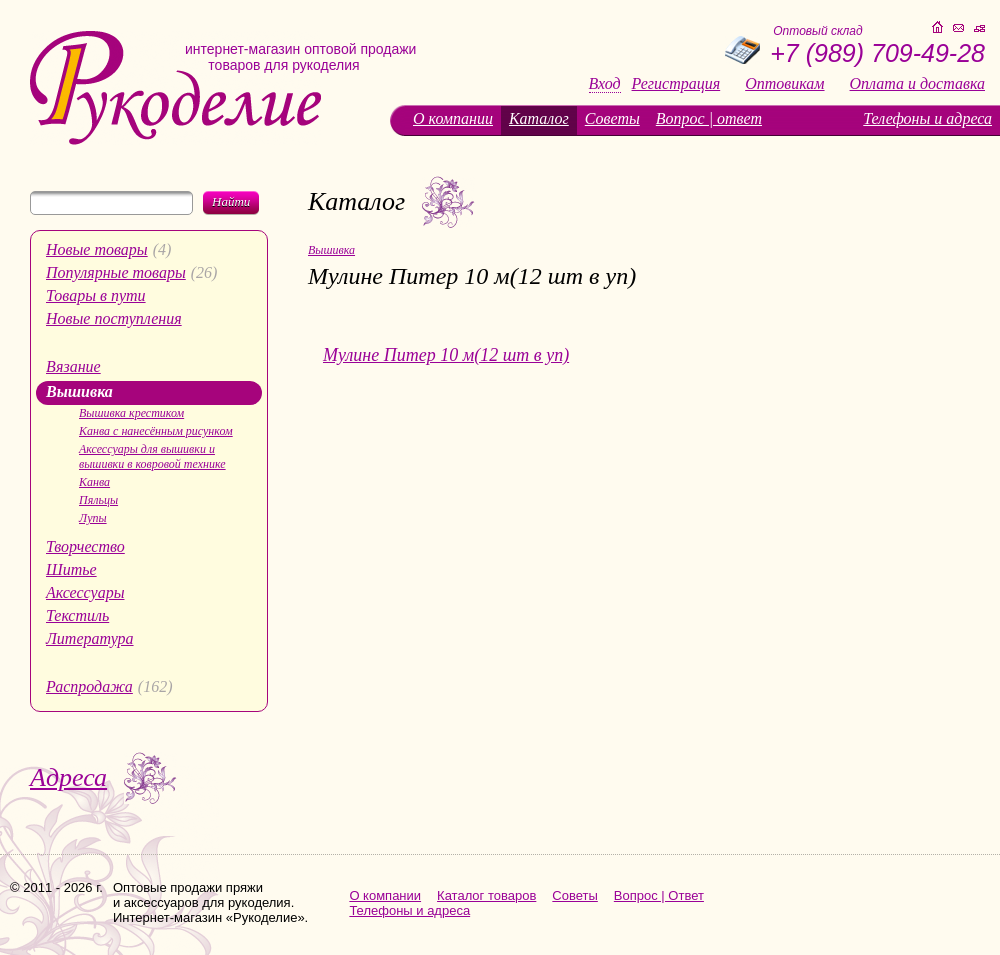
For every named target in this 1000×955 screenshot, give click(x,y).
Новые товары (97, 249)
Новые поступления (114, 318)
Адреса (68, 777)
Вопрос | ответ (709, 118)
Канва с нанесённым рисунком (156, 431)
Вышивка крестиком (131, 413)
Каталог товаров (486, 895)
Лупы (93, 518)
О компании (453, 118)
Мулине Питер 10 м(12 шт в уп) (446, 355)
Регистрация (676, 84)
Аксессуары (85, 592)
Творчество (85, 546)
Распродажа (89, 686)
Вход (605, 84)
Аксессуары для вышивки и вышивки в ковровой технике (152, 456)
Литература (90, 638)
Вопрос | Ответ (659, 895)
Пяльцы (98, 500)
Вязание (73, 366)
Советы (612, 118)
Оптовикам (784, 84)
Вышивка (79, 391)
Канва (94, 482)
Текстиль (77, 615)
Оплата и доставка (917, 84)
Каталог (539, 118)
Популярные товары (116, 272)
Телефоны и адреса (927, 118)
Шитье (71, 569)
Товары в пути (96, 295)
